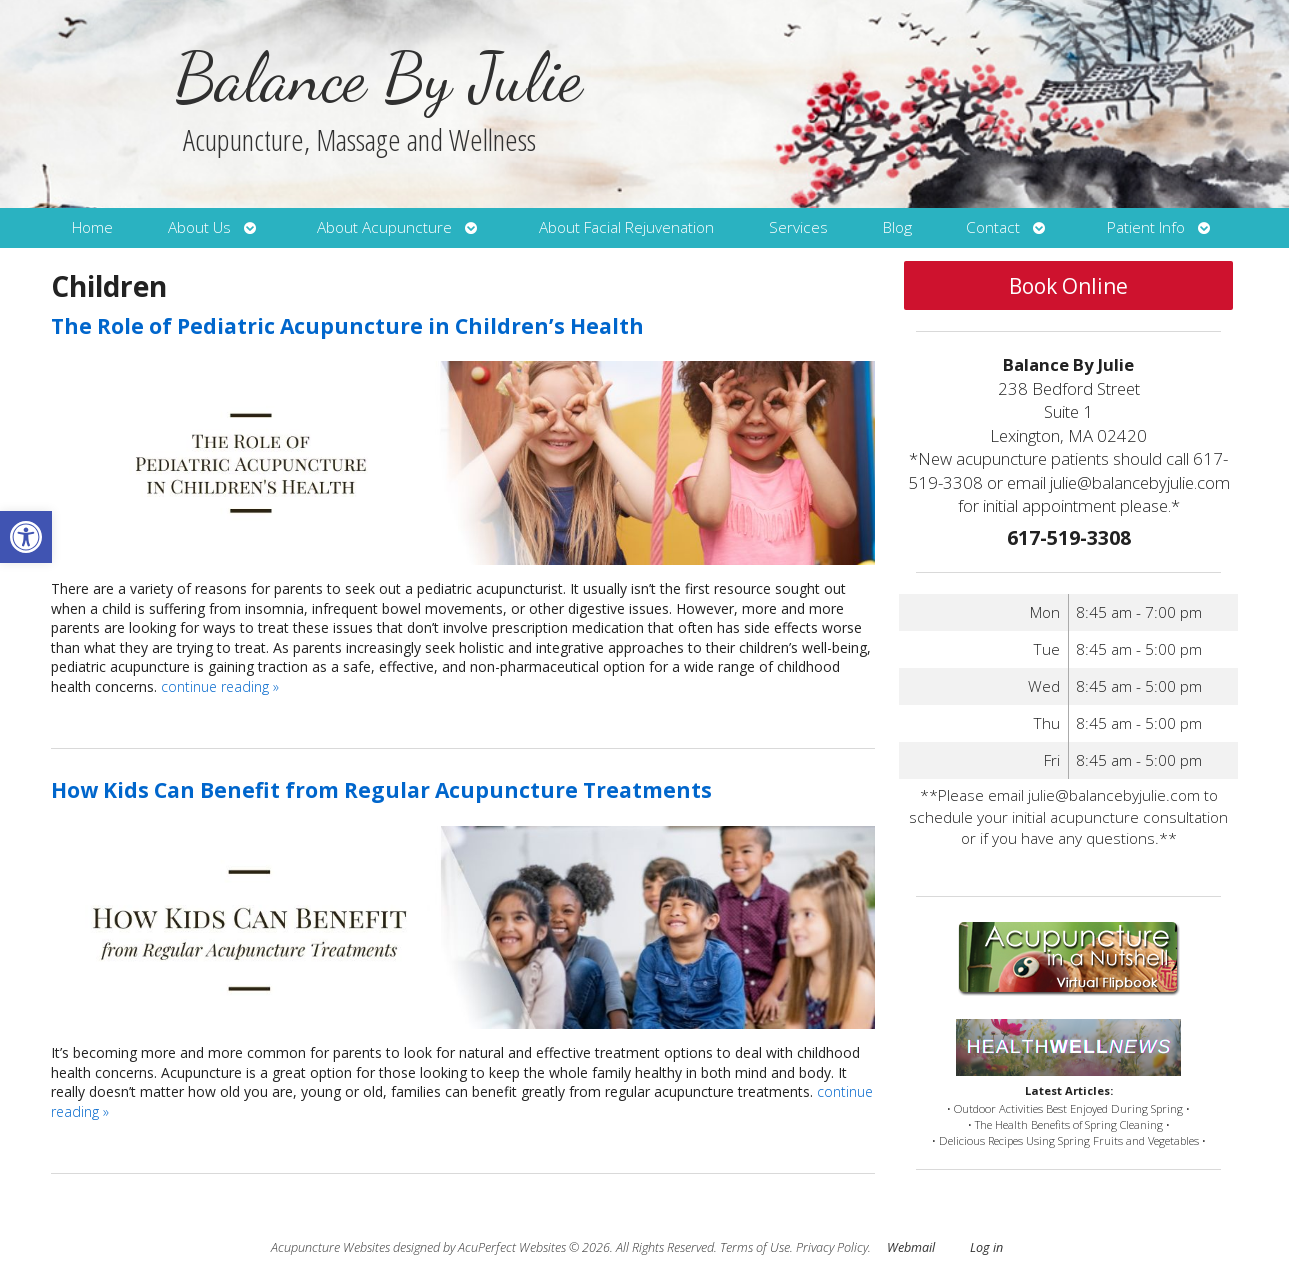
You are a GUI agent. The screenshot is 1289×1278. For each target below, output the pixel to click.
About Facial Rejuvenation (626, 227)
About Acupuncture (384, 227)
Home (92, 227)
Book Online (1068, 286)
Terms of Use (755, 1247)
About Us (199, 227)
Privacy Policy (832, 1247)
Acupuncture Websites (330, 1247)
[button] (26, 537)
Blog (897, 227)
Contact (993, 227)
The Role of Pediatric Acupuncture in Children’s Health (347, 326)
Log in (986, 1247)
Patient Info (1146, 227)
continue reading (220, 686)
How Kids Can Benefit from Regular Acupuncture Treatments (381, 790)
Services (798, 227)
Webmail (911, 1247)
